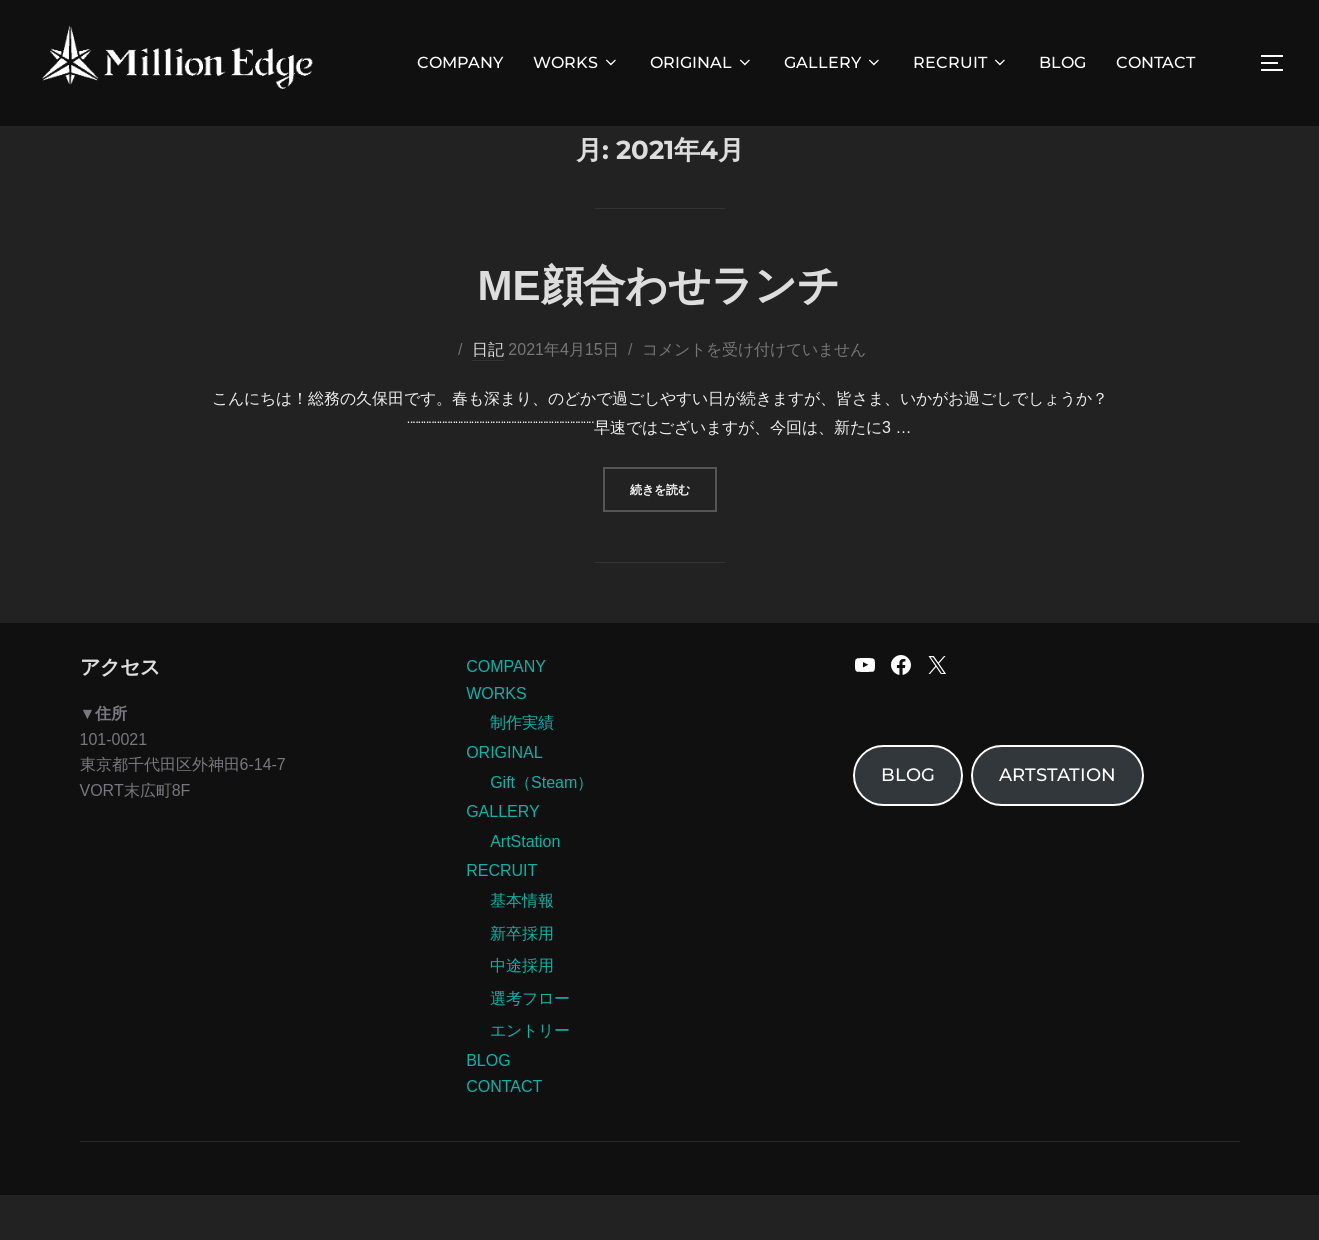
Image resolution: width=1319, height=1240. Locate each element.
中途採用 (522, 1011)
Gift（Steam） (541, 827)
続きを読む (673, 532)
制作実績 (522, 768)
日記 (488, 395)
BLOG (1062, 62)
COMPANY (460, 62)
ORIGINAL (702, 62)
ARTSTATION (1057, 821)
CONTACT (1155, 62)
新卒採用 (522, 978)
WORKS (576, 62)
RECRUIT (961, 62)
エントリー (530, 1076)
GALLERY (833, 62)
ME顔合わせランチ (659, 331)
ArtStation (525, 887)
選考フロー (530, 1043)
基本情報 (522, 946)
